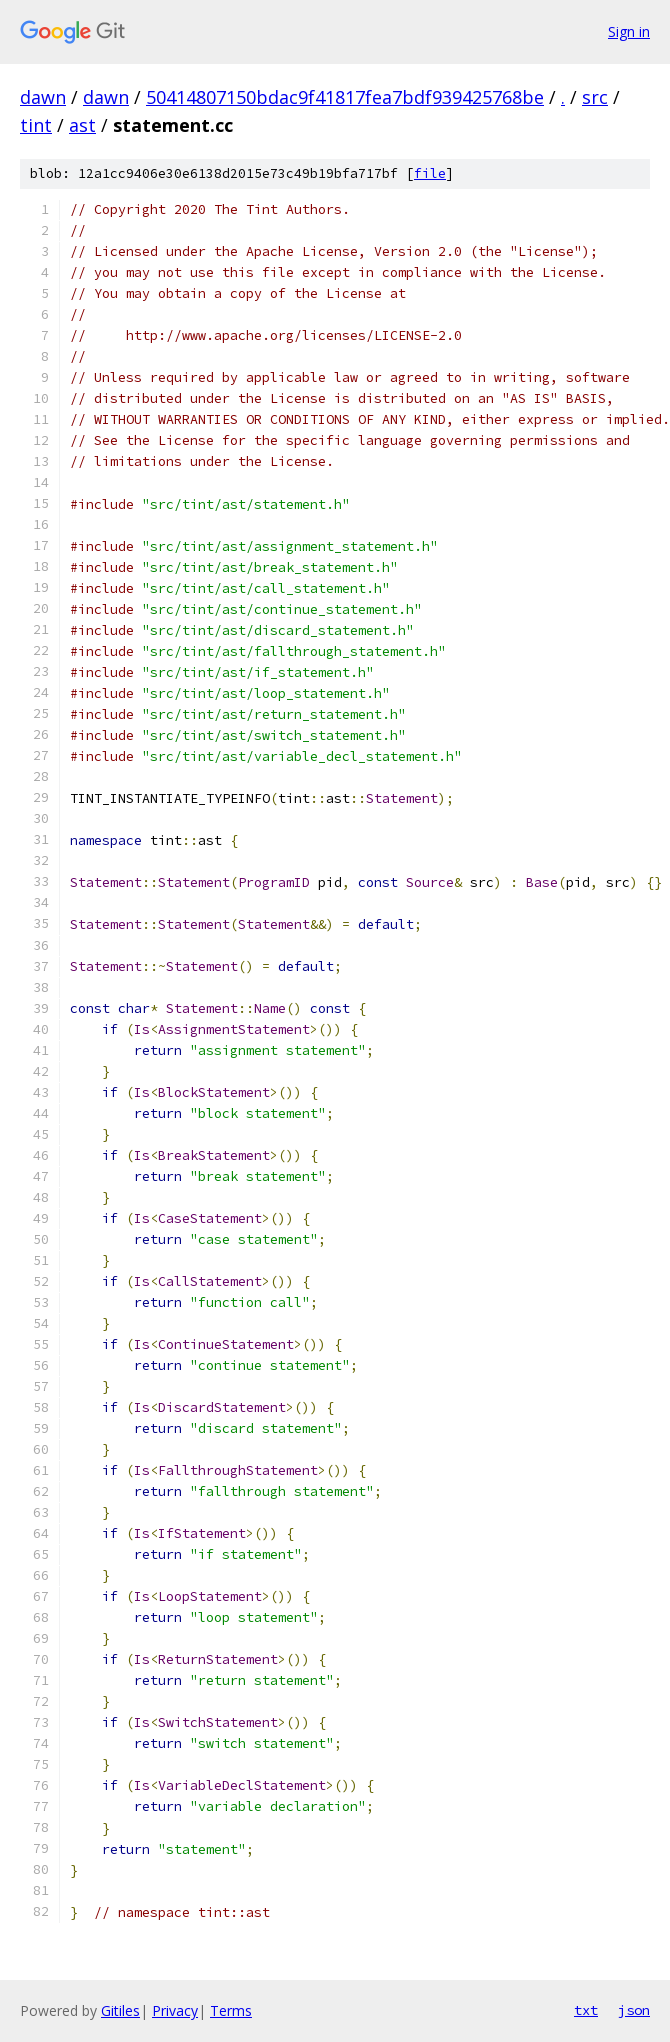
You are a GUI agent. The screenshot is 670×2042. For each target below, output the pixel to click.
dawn (43, 97)
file (430, 173)
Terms (231, 2010)
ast (82, 125)
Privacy (175, 2010)
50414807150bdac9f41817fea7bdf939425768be (345, 97)
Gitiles (120, 2010)
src (595, 97)
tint (36, 125)
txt (586, 2010)
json (634, 2010)
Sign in (629, 31)
